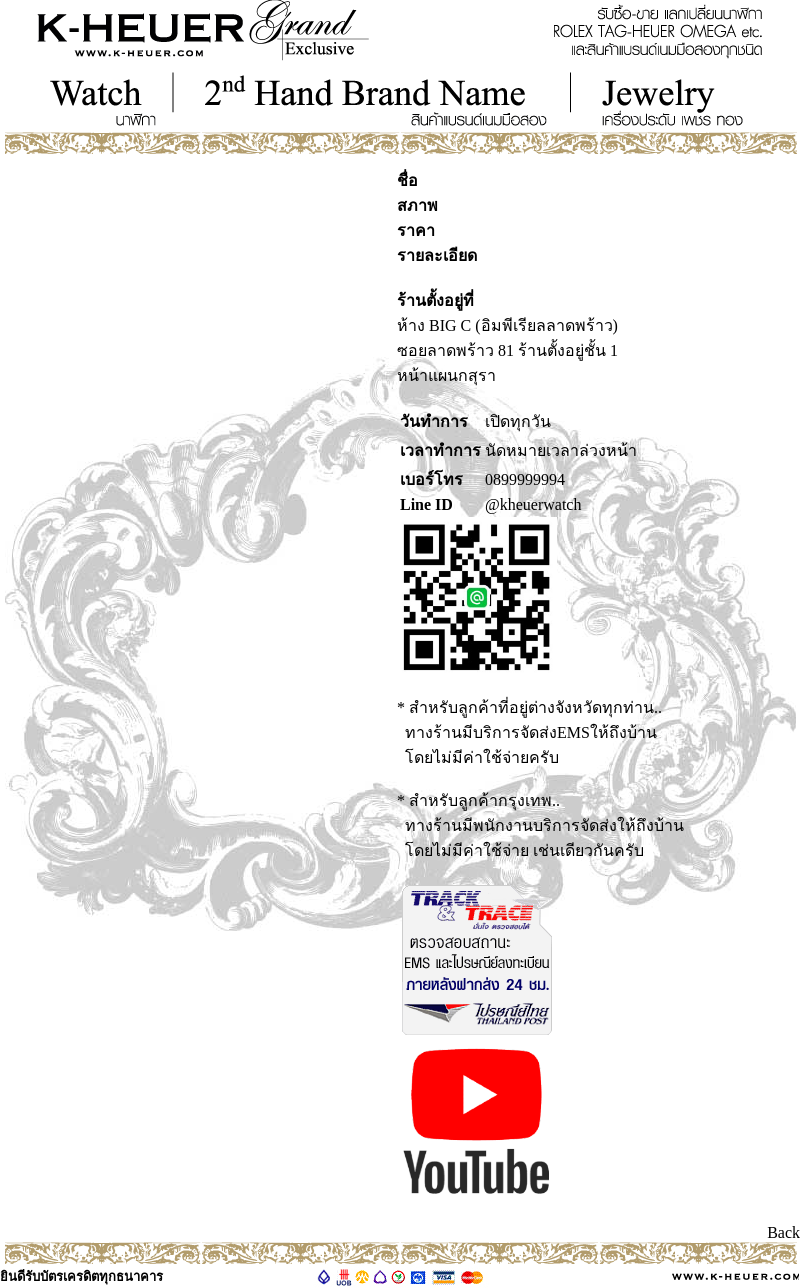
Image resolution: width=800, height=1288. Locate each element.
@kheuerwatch (533, 504)
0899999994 (525, 479)
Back (783, 1232)
